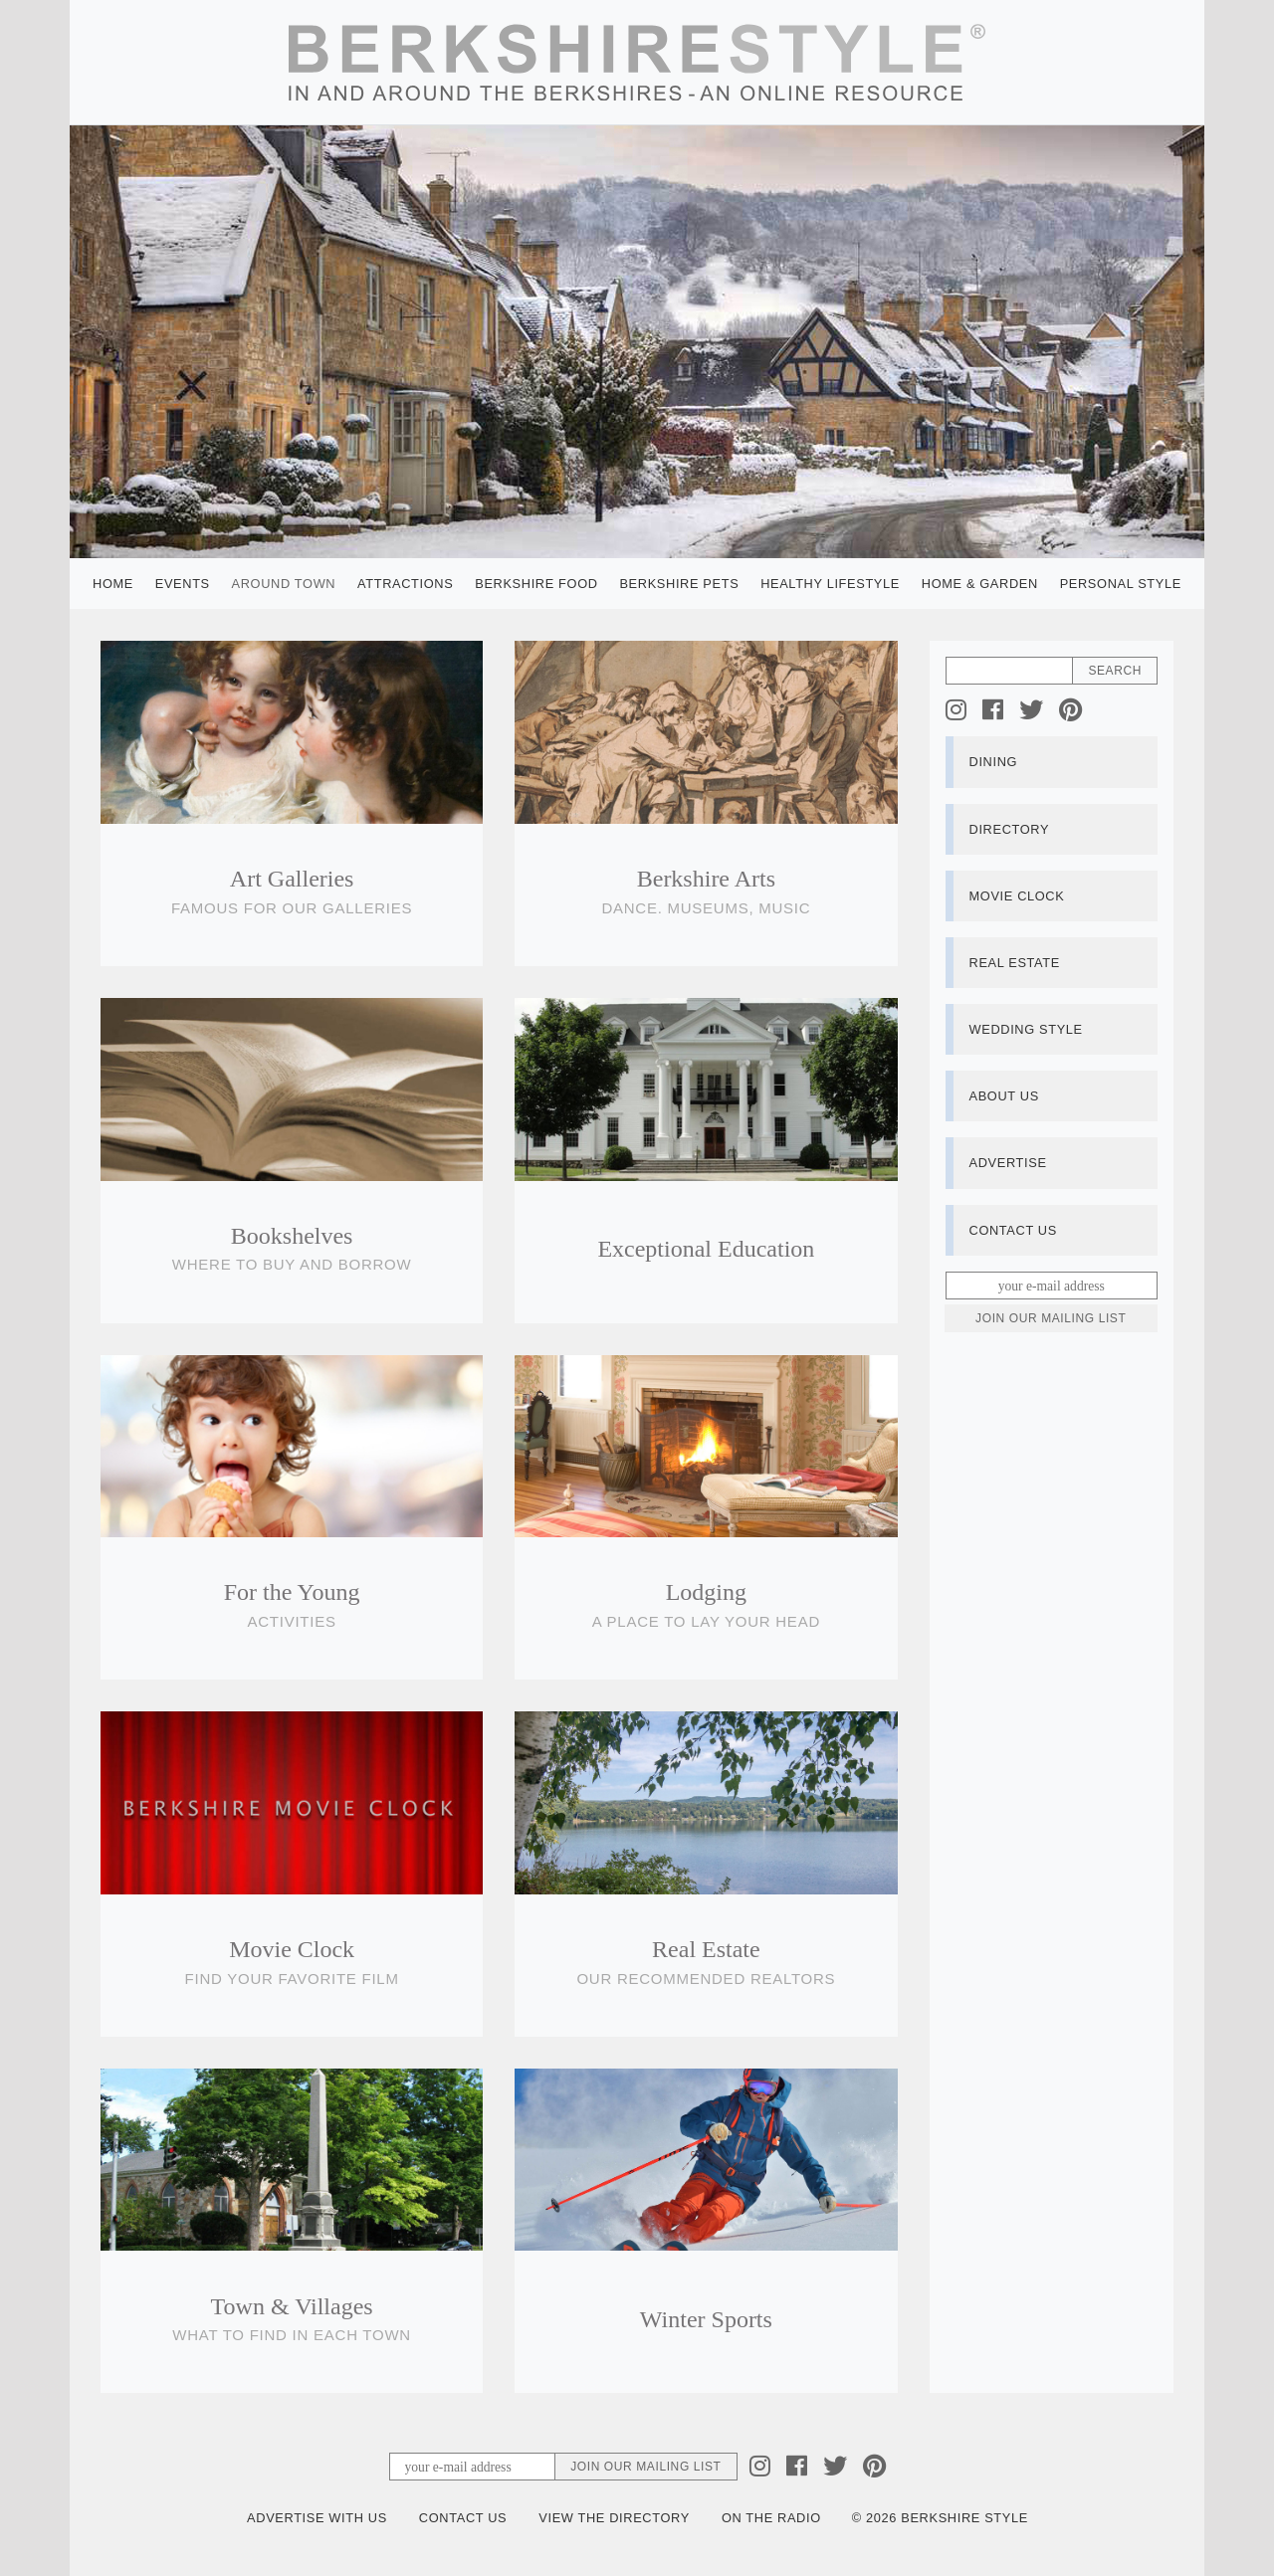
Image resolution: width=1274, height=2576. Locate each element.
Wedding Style (1026, 1029)
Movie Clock (1017, 896)
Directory (1009, 829)
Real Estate (1014, 962)
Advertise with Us (317, 2517)
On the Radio (771, 2517)
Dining (993, 761)
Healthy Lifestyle (830, 583)
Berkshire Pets (679, 583)
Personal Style (1120, 583)
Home (113, 583)
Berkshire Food (536, 583)
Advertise (1008, 1162)
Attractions (405, 583)
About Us (1004, 1096)
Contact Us (1013, 1230)
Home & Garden (980, 583)
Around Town (284, 583)
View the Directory (614, 2517)
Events (182, 583)
